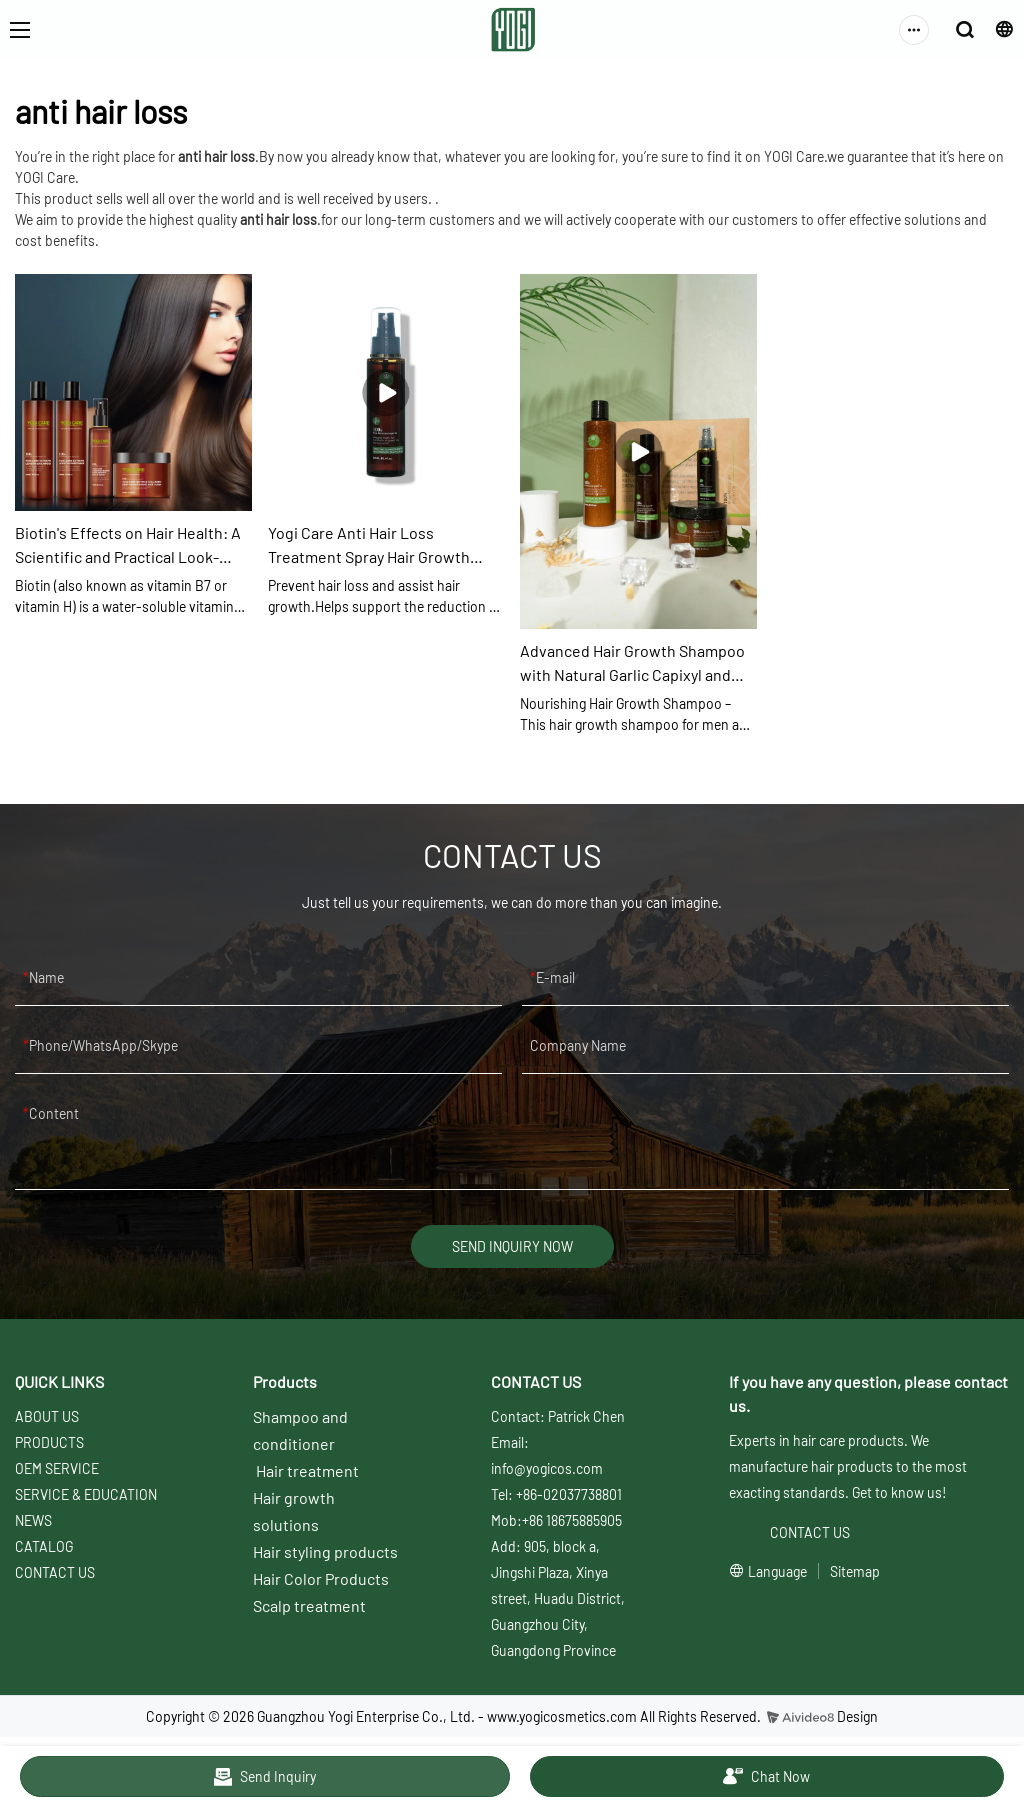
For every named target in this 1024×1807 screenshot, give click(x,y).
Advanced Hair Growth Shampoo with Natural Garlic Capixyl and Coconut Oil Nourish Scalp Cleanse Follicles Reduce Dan (632, 664)
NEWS (33, 1520)
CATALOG (44, 1546)
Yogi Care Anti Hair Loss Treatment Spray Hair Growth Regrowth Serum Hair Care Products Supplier (369, 546)
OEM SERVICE (57, 1468)
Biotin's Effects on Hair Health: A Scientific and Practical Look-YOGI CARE (128, 546)
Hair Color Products (321, 1578)
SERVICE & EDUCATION (86, 1494)
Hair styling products (325, 1551)
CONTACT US (55, 1572)
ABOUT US (47, 1416)
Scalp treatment (309, 1605)
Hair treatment (307, 1470)
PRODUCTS (49, 1442)
